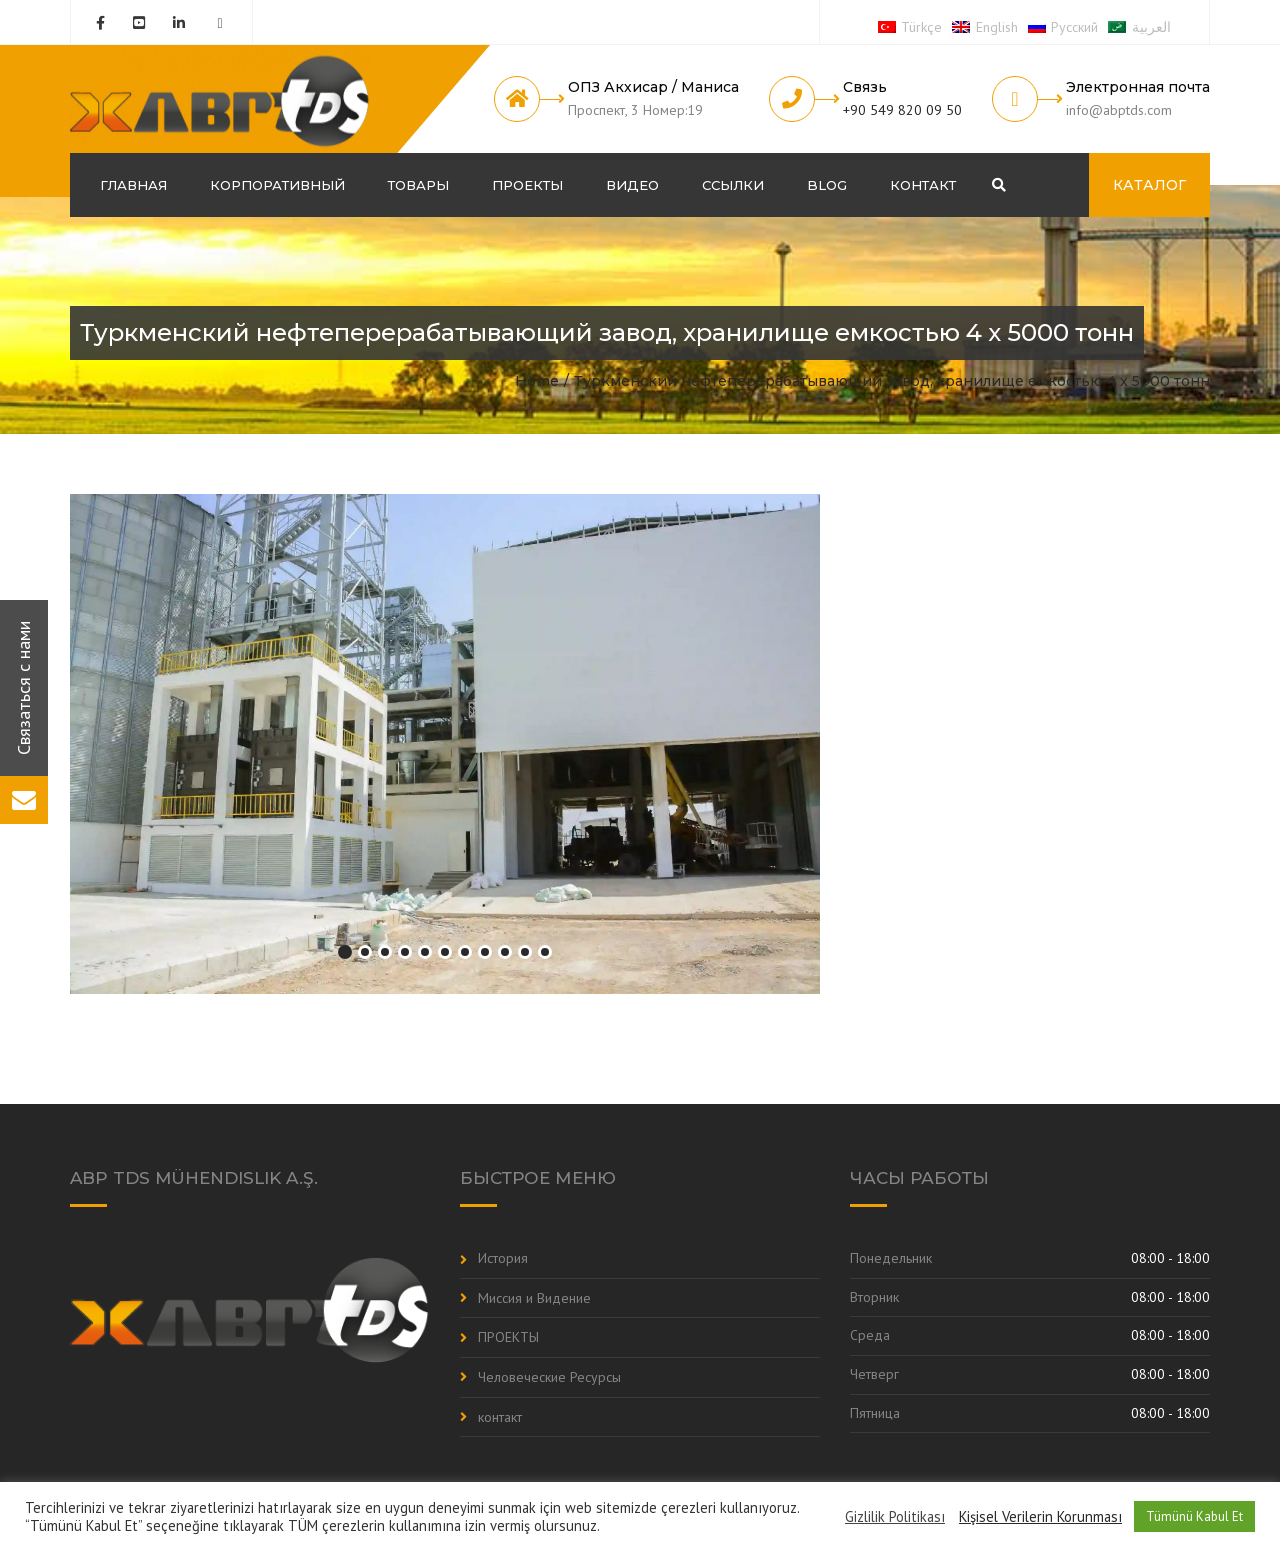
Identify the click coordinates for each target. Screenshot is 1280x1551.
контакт (923, 185)
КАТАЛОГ (1149, 185)
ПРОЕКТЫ (527, 185)
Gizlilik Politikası (895, 1517)
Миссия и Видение (534, 1298)
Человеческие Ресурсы (549, 1377)
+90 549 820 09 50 (902, 110)
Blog (827, 185)
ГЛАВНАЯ (133, 185)
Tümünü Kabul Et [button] (1194, 1516)
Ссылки (733, 185)
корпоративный (277, 185)
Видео (632, 185)
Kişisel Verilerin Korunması (1040, 1517)
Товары (418, 185)
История (503, 1258)
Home (537, 381)
